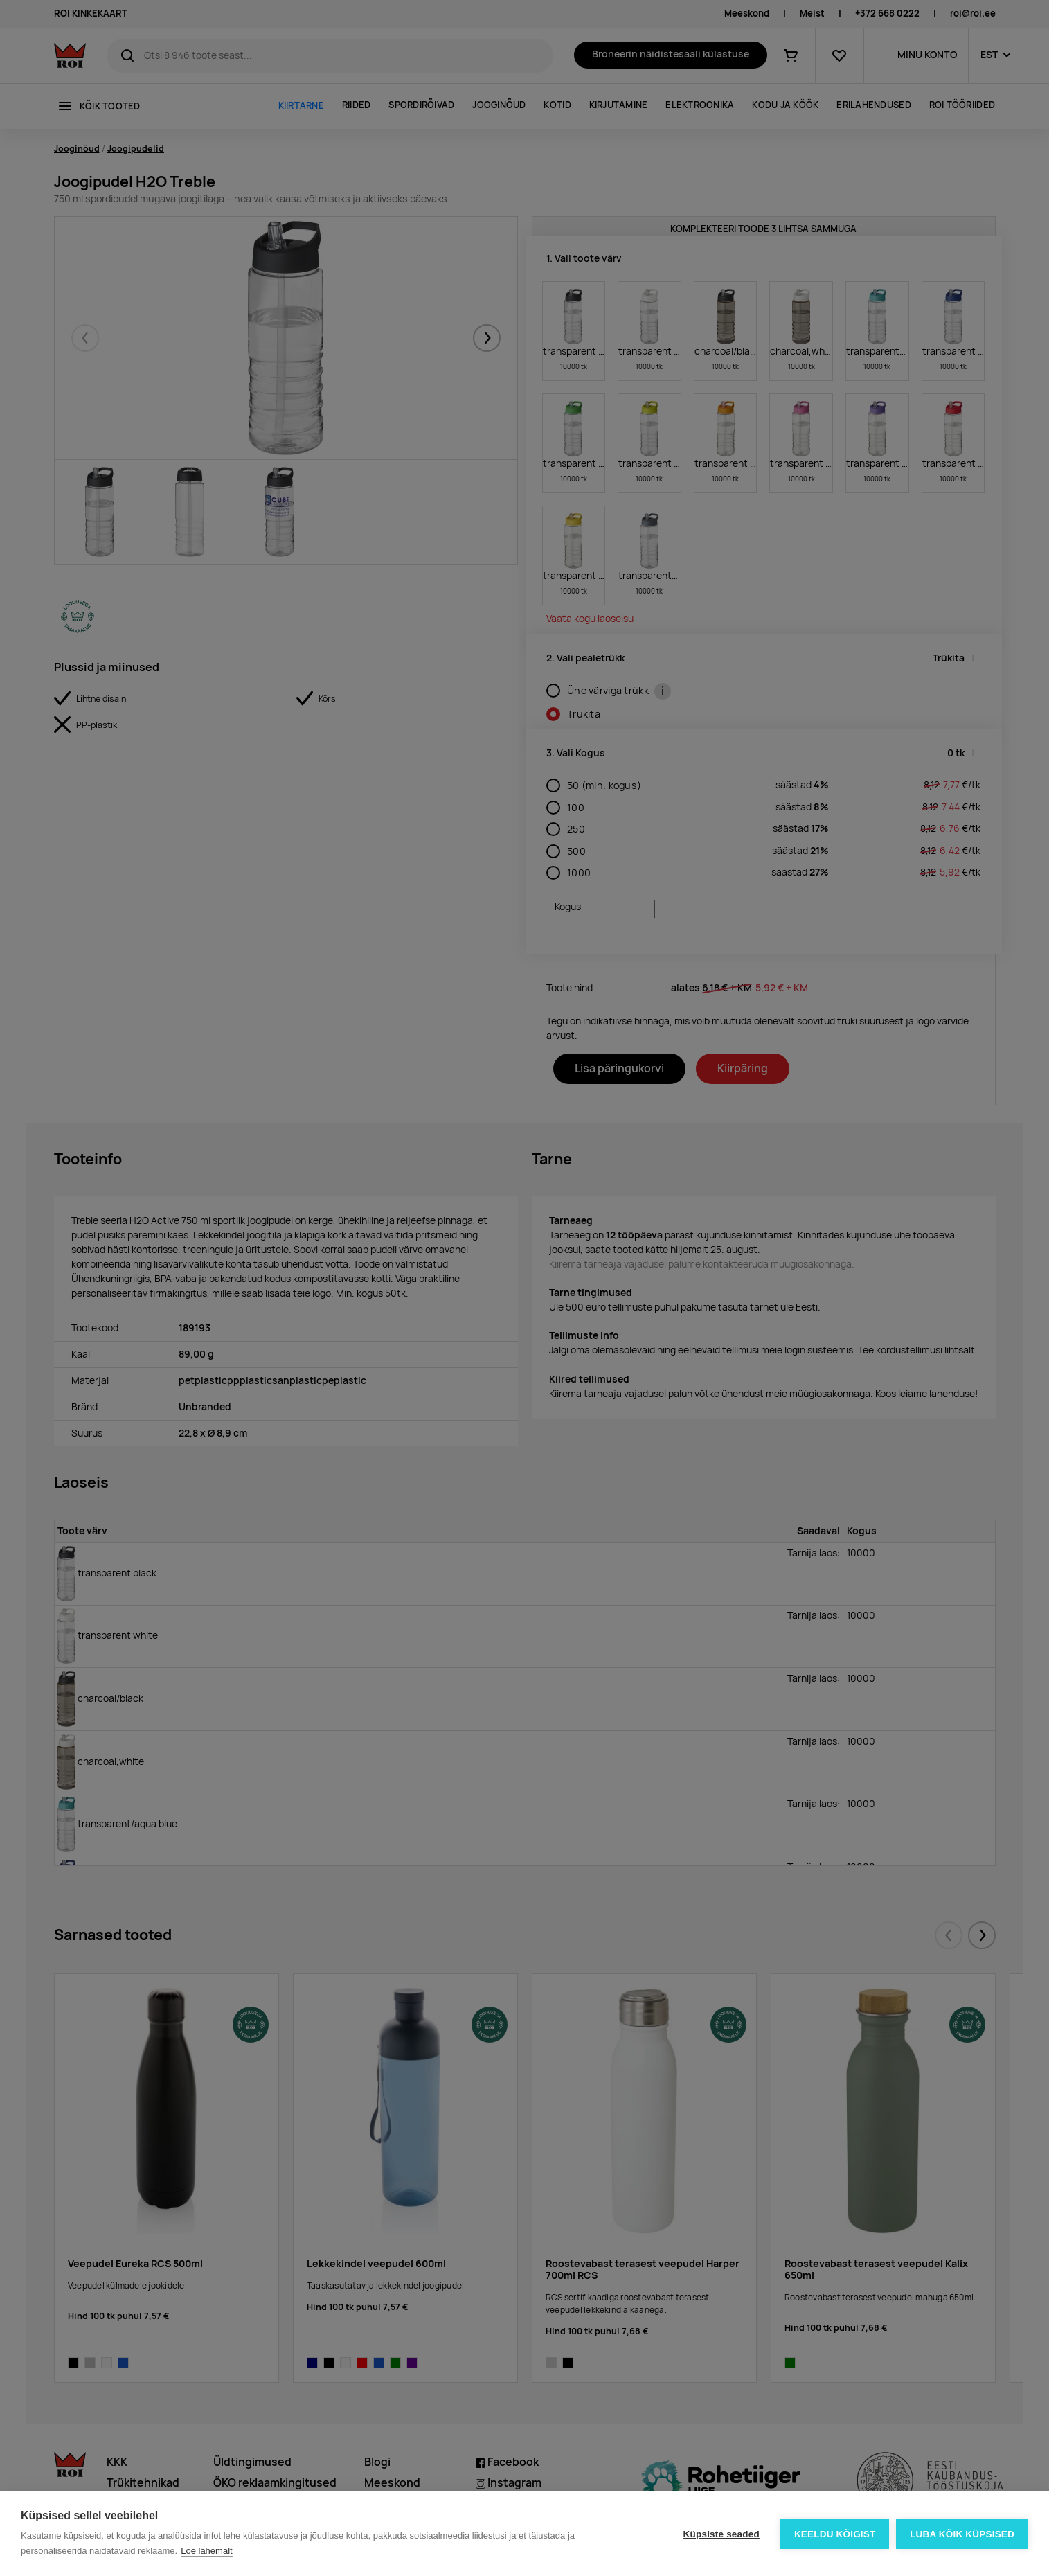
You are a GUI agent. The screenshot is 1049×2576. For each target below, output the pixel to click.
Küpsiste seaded (721, 2534)
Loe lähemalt (206, 2551)
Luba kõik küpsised (962, 2534)
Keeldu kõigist (835, 2534)
